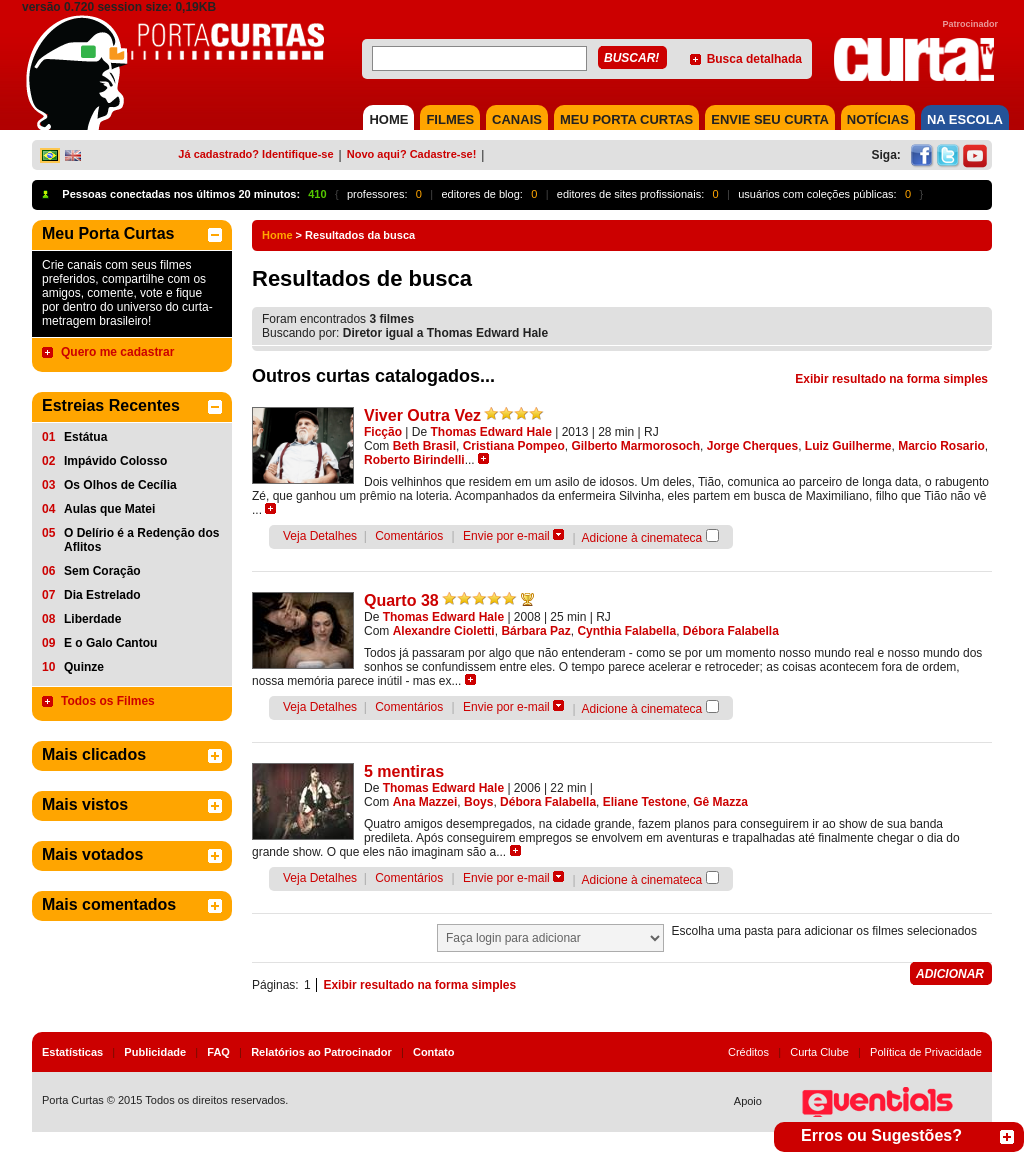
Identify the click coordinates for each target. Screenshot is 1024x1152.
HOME (388, 119)
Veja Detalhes (320, 536)
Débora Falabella (731, 631)
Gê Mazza (720, 802)
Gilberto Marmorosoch (635, 446)
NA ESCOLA (965, 119)
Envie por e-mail (506, 536)
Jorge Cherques (752, 446)
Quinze (84, 667)
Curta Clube (819, 1052)
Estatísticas (72, 1052)
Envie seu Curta (770, 119)
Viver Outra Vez (422, 415)
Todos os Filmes (108, 701)
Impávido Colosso (115, 461)
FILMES (450, 119)
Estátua (85, 437)
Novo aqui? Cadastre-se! (412, 154)
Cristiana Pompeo (514, 446)
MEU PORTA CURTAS (626, 119)
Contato (434, 1052)
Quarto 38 (401, 600)
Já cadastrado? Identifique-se (255, 154)
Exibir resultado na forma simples (891, 379)
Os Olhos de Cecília (120, 485)
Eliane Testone (645, 802)
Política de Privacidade (926, 1052)
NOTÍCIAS (878, 119)
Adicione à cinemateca (642, 538)
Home (277, 235)
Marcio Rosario (941, 446)
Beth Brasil (424, 446)
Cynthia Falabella (626, 631)
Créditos (748, 1052)
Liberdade (92, 619)
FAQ (218, 1052)
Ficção (383, 432)
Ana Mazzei (425, 802)
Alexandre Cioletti (444, 631)
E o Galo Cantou (110, 643)
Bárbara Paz (535, 631)
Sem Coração (102, 571)
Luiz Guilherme (848, 446)
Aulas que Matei (109, 509)
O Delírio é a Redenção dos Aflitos (141, 540)
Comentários (409, 536)
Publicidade (155, 1052)
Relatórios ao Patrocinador (321, 1052)
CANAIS (517, 119)
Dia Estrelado (102, 595)
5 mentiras (404, 771)
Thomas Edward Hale (491, 432)
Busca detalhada (754, 59)
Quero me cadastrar (117, 352)
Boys (478, 802)
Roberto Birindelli (414, 460)
